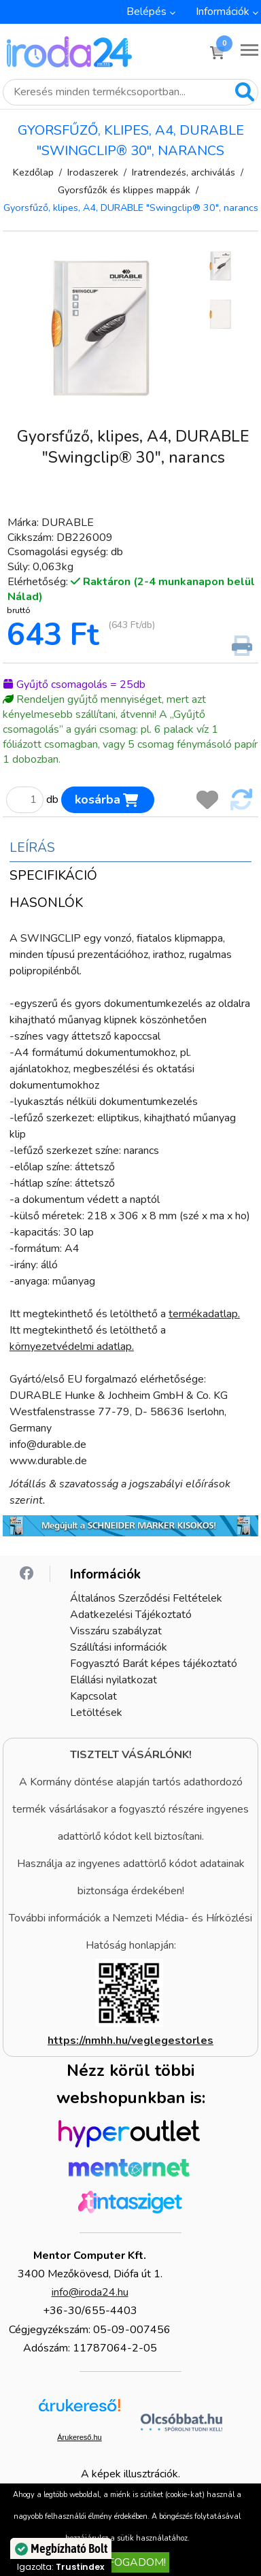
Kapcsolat (93, 1696)
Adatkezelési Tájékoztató (131, 1614)
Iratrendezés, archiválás (183, 172)
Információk (222, 11)
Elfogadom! (130, 2562)
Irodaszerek (92, 172)
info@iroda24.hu (90, 2292)
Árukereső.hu (79, 2437)
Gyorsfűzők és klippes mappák (124, 190)
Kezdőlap (33, 172)
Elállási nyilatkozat (113, 1679)
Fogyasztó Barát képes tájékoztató (153, 1663)
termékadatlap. (204, 1313)
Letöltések (96, 1712)
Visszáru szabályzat (116, 1630)
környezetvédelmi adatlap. (72, 1346)
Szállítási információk (118, 1647)
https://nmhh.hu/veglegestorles (130, 2040)
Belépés (146, 11)
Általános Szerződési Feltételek (146, 1598)
